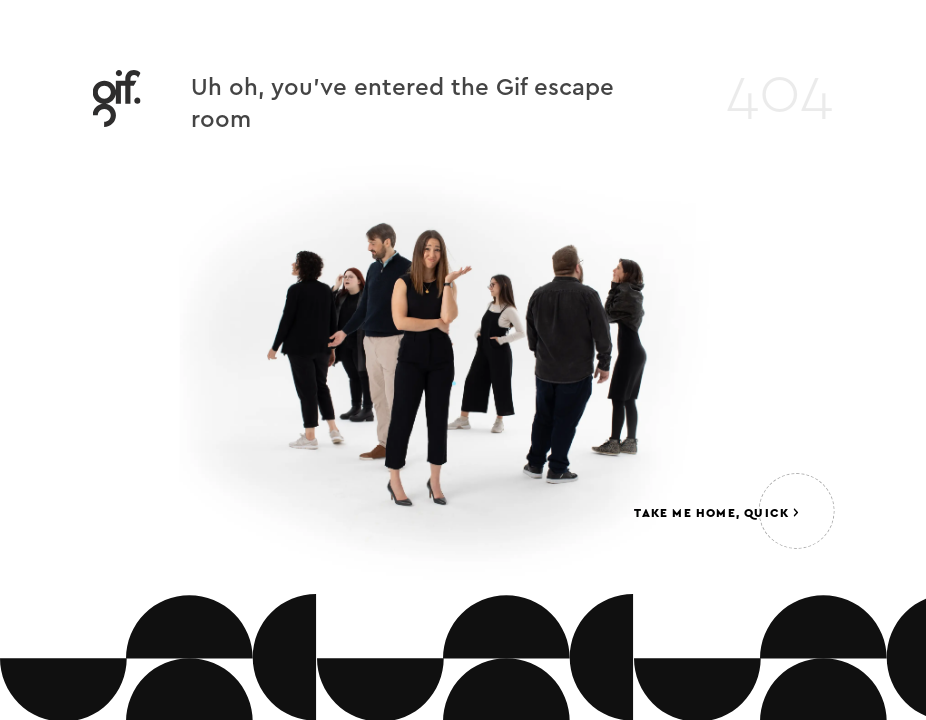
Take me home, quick (716, 513)
